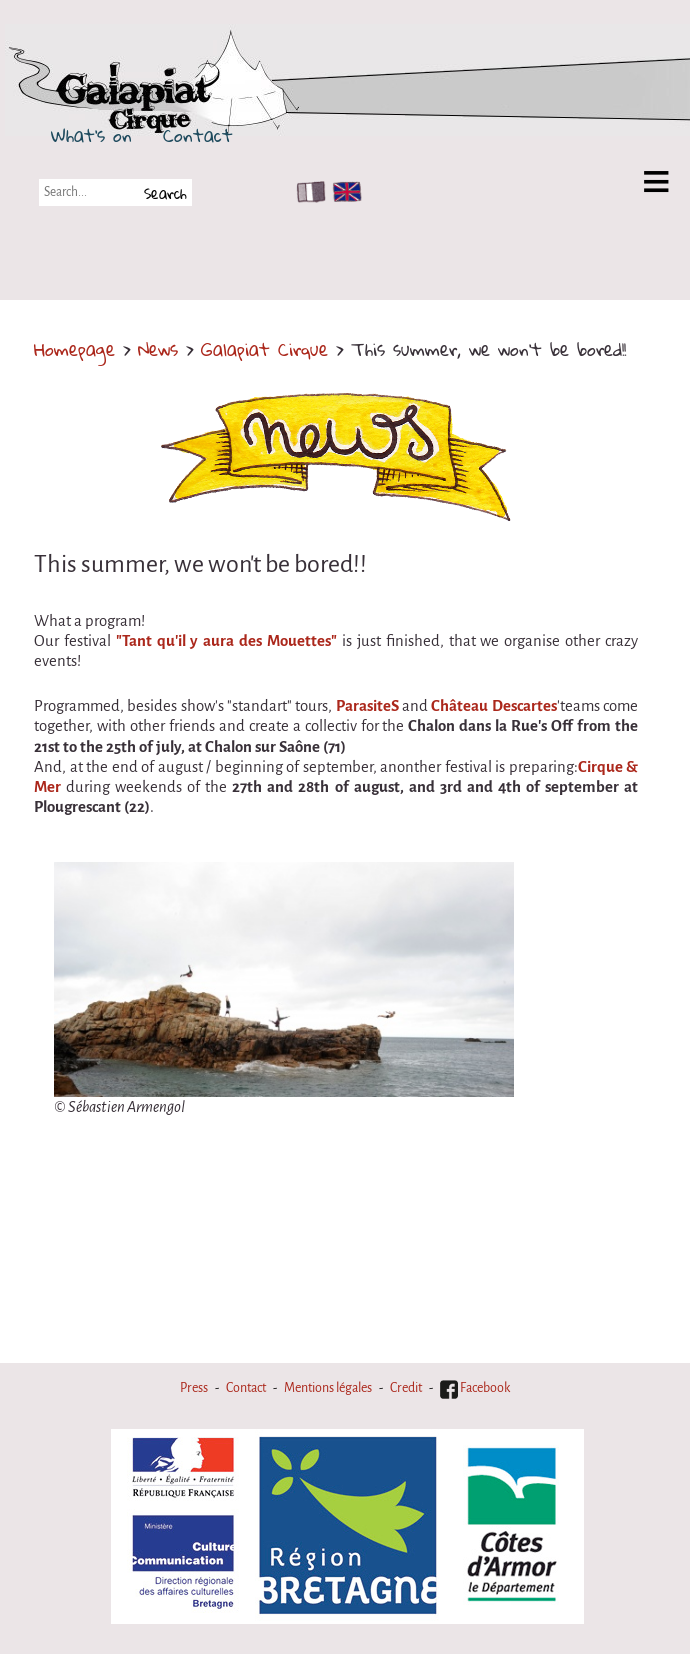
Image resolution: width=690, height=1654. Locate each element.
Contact (198, 135)
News (158, 349)
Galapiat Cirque (264, 349)
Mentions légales (328, 1388)
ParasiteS (367, 706)
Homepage (74, 349)
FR (306, 192)
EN (343, 192)
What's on (91, 135)
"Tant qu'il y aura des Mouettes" (226, 641)
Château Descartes (493, 706)
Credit (406, 1388)
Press (194, 1388)
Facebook (475, 1388)
